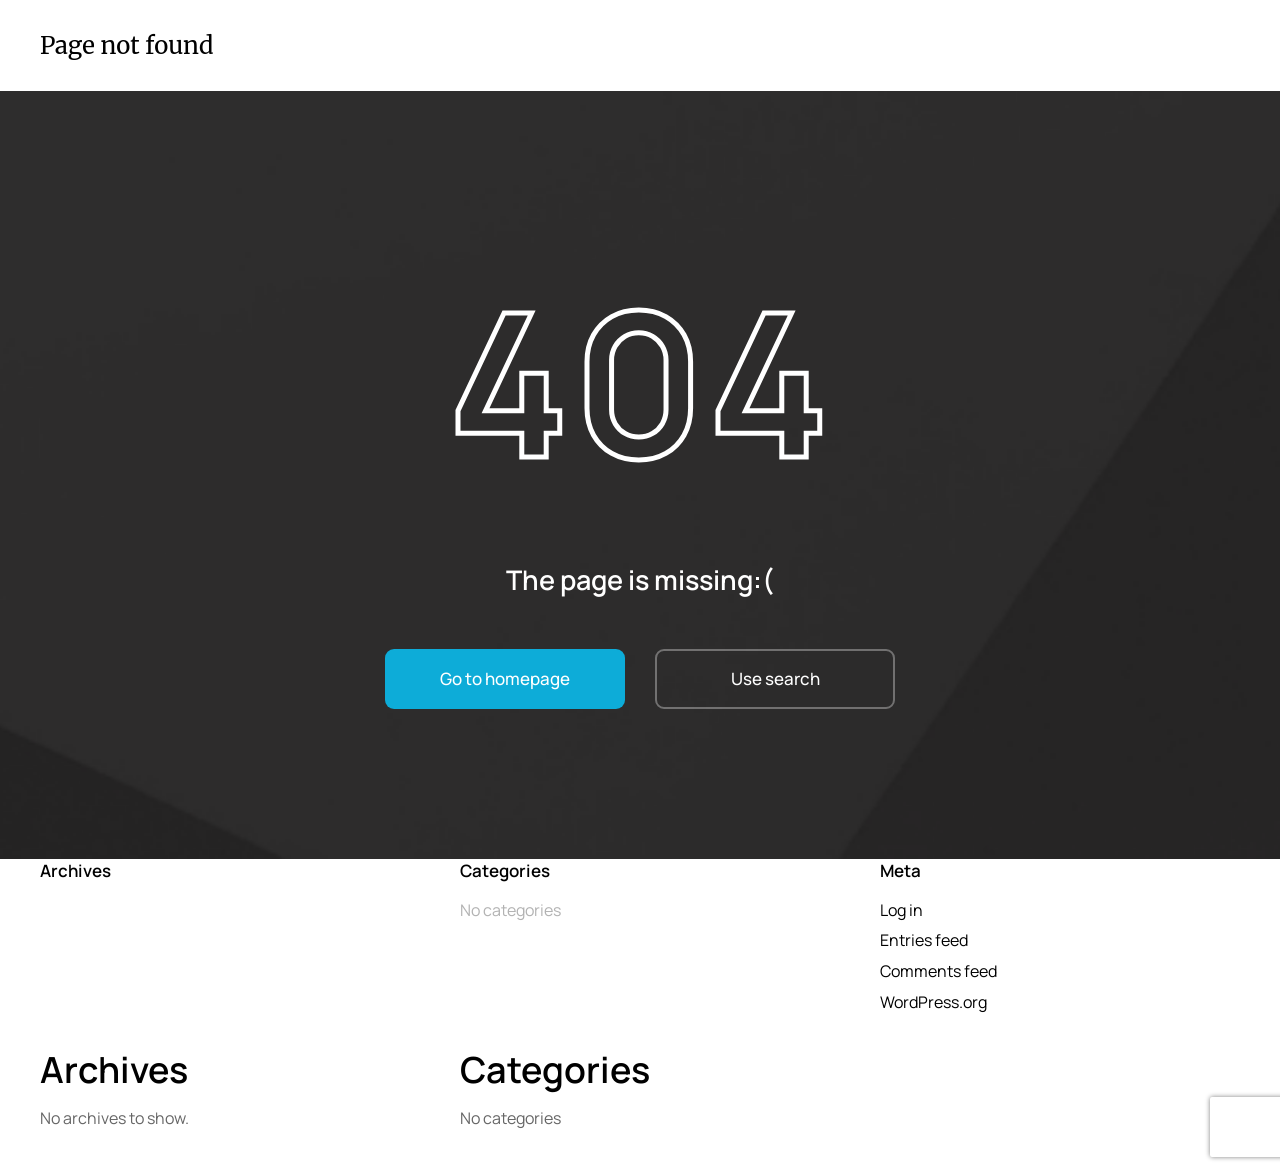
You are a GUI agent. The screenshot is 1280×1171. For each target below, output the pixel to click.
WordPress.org (933, 1002)
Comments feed (938, 971)
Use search (775, 678)
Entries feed (924, 940)
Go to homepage (505, 678)
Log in (901, 910)
